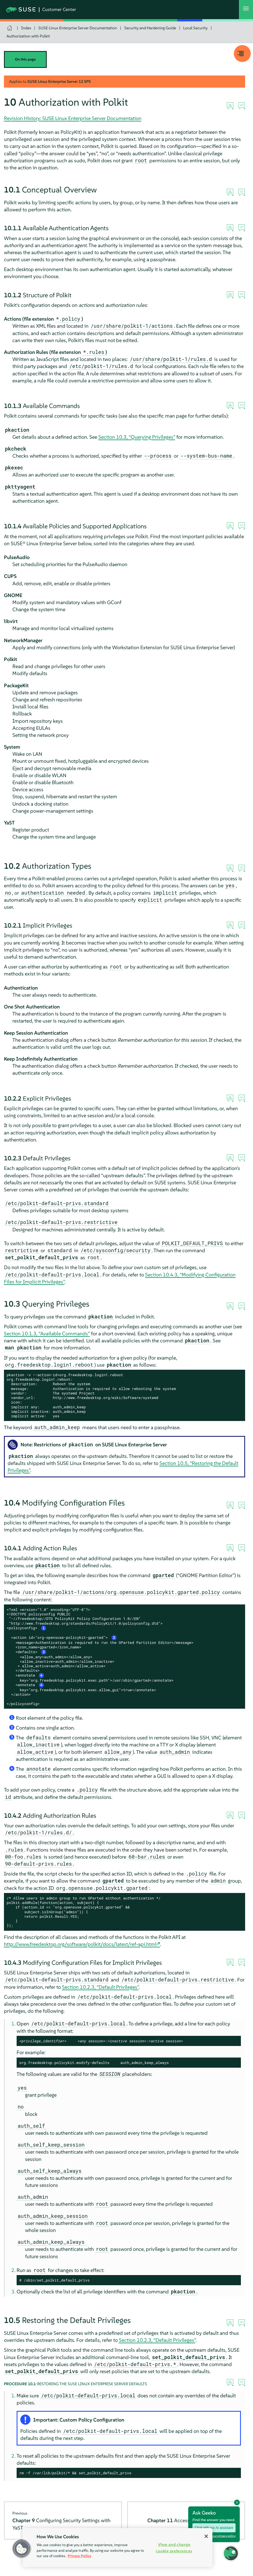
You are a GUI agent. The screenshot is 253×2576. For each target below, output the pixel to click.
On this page (25, 59)
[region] (117, 2547)
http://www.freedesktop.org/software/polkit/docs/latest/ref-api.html (80, 1944)
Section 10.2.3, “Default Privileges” (100, 1987)
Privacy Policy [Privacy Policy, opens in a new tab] (79, 2555)
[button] (231, 2553)
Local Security (195, 27)
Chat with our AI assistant (214, 2528)
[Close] (206, 2536)
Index (26, 27)
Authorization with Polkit (28, 36)
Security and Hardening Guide (150, 27)
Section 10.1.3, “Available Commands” (47, 1333)
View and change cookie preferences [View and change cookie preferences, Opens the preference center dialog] (174, 2547)
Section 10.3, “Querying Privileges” (136, 437)
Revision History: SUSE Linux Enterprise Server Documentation (72, 118)
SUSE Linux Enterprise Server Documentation (77, 27)
